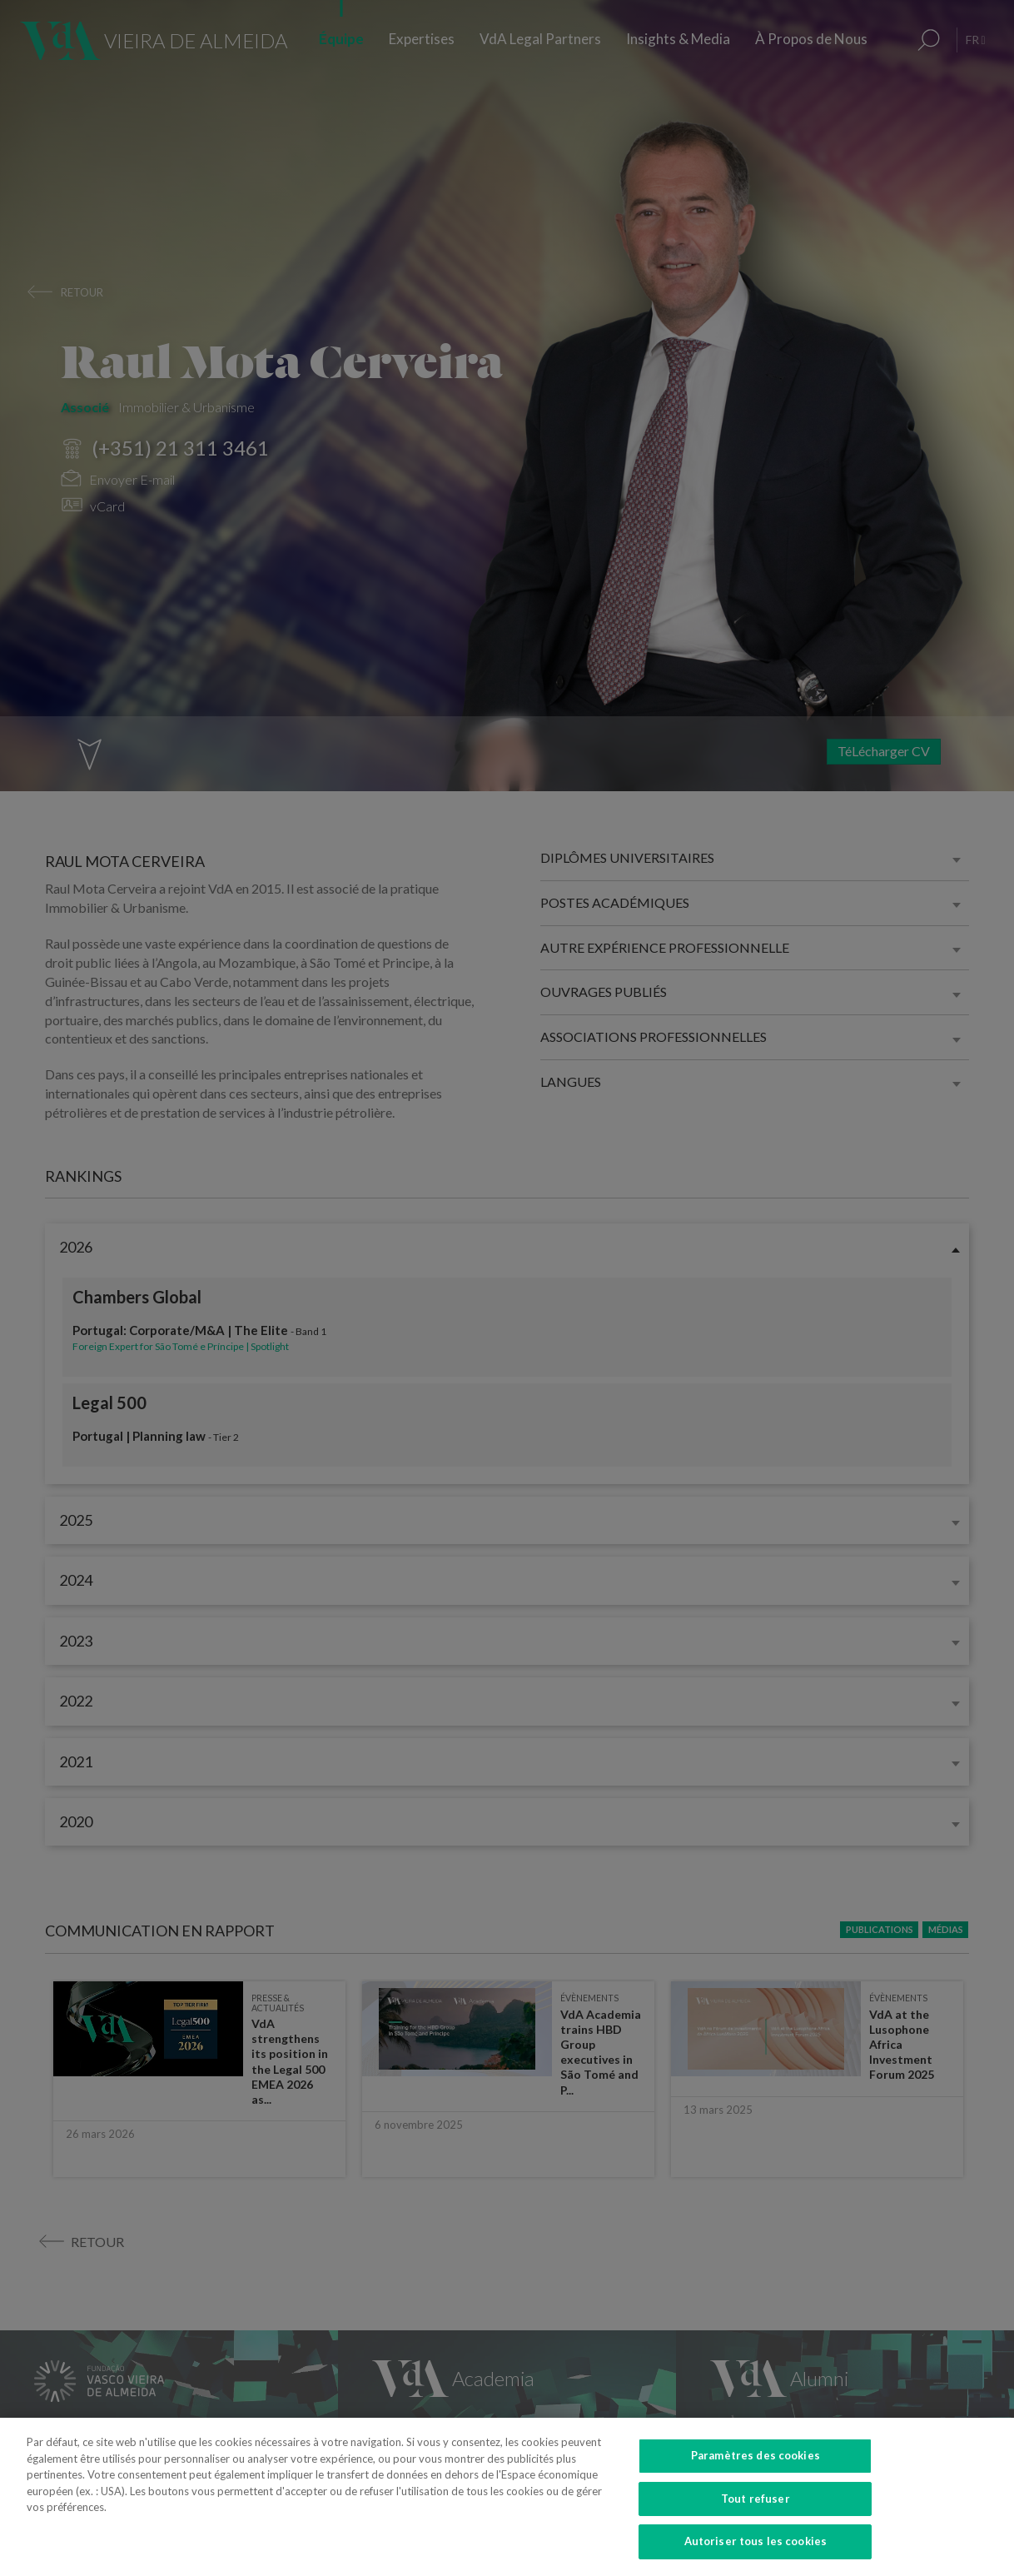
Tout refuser (755, 2516)
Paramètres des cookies (755, 2472)
